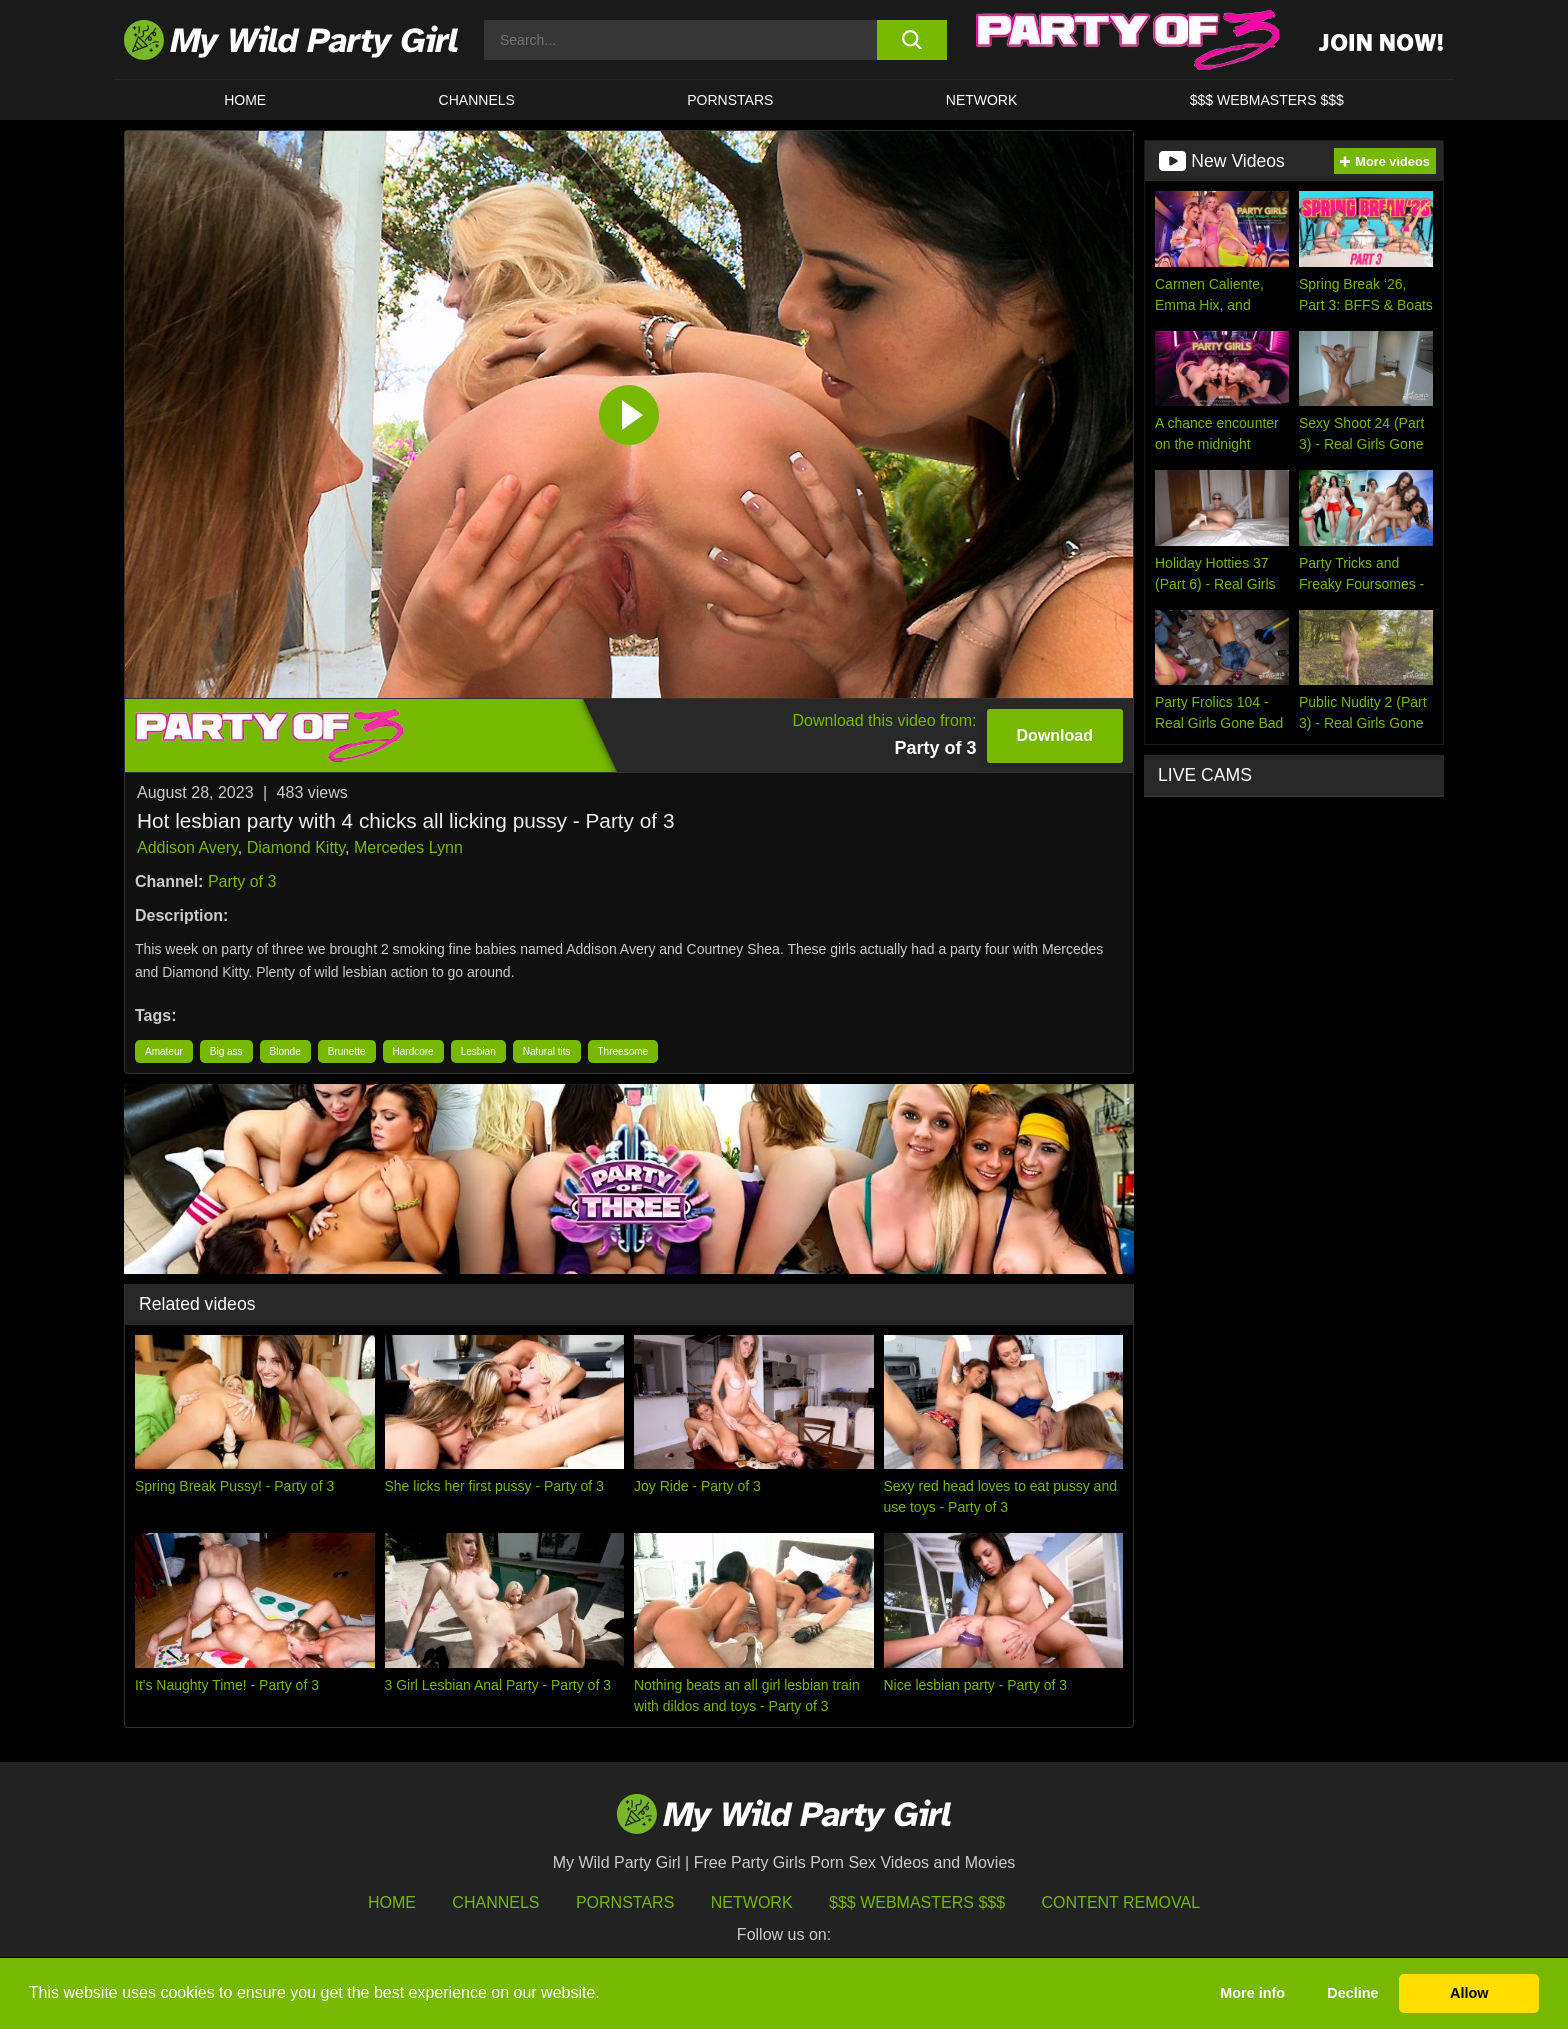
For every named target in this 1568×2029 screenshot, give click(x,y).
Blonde (285, 1051)
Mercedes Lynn (408, 847)
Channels (495, 1902)
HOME (245, 100)
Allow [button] (1469, 1993)
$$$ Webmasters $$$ (917, 1902)
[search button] (911, 40)
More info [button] (1252, 1993)
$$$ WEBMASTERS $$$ (1267, 100)
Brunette (347, 1051)
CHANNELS (477, 100)
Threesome (623, 1051)
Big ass (226, 1051)
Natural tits (547, 1051)
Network (982, 100)
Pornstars (730, 100)
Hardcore (413, 1051)
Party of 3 (242, 881)
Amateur (164, 1051)
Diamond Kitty (296, 847)
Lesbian (478, 1051)
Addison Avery (187, 847)
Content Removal (1121, 1902)
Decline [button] (1352, 1993)
